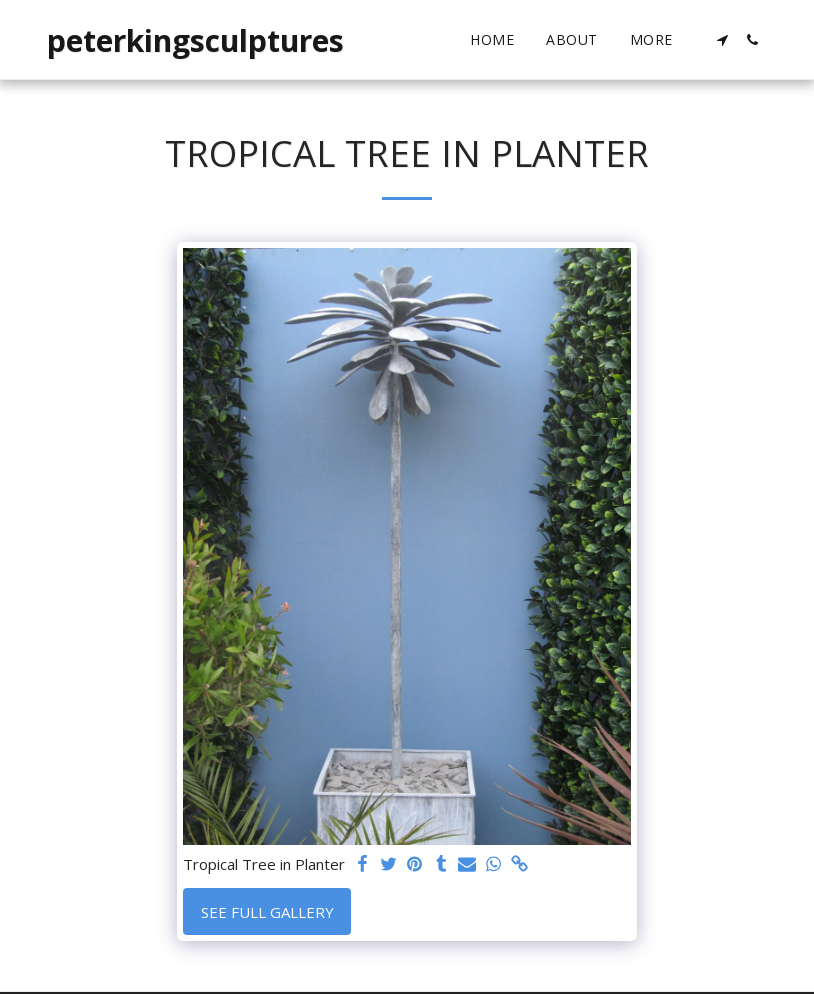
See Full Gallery (267, 912)
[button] (722, 40)
